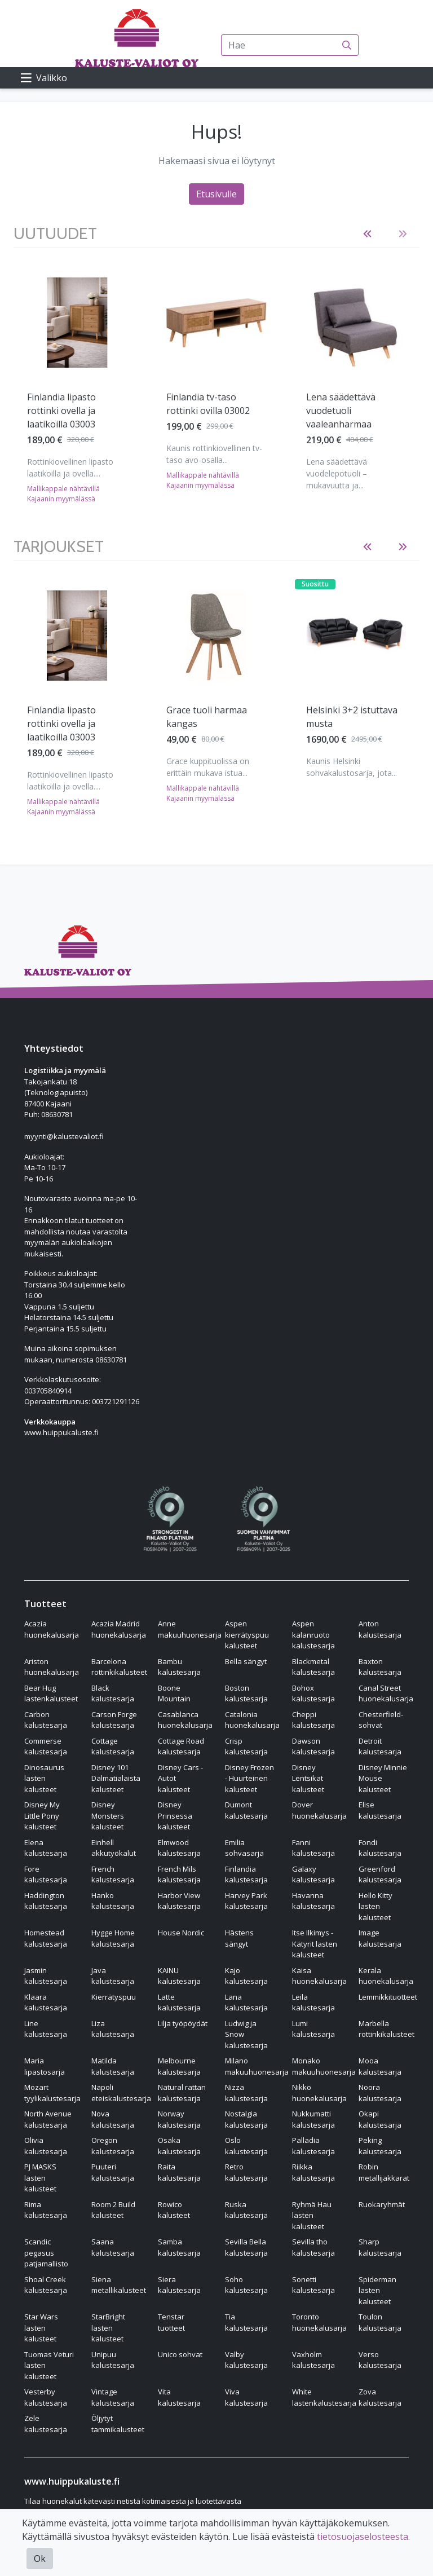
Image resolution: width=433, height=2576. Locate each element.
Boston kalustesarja (246, 1693)
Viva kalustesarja (246, 2397)
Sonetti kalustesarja (313, 2285)
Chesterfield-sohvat (381, 1720)
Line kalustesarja (45, 2029)
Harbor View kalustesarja (179, 1901)
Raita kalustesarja (179, 2172)
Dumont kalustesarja (246, 1810)
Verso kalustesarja (380, 2360)
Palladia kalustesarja (313, 2145)
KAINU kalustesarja (179, 1976)
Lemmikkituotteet (388, 1997)
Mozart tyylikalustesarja (52, 2092)
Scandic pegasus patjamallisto (46, 2253)
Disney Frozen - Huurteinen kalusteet (249, 1778)
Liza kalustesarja (112, 2029)
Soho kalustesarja (246, 2285)
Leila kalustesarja (313, 2002)
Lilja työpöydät (182, 2023)
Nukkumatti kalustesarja (313, 2119)
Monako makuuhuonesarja (324, 2066)
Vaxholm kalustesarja (313, 2360)
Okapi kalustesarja (380, 2119)
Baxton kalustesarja (380, 1667)
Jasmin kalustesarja (45, 1976)
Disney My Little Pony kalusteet (42, 1815)
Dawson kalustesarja (313, 1746)
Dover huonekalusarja (319, 1810)
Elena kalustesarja (45, 1848)
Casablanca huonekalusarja (185, 1720)
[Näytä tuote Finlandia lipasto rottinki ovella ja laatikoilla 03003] (77, 322)
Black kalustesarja (112, 1693)
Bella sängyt (246, 1661)
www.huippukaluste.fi (61, 1432)
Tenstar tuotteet (171, 2322)
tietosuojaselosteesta (362, 2536)
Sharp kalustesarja (380, 2247)
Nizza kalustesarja (246, 2092)
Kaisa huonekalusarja (319, 1976)
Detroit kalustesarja (380, 1746)
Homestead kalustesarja (45, 1938)
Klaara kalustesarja (45, 2002)
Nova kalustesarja (112, 2119)
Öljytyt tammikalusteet (117, 2423)
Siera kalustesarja (179, 2285)
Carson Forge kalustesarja (114, 1720)
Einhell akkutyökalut (113, 1848)
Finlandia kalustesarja (246, 1874)
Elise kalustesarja (380, 1810)
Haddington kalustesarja (45, 1901)
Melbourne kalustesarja (179, 2066)
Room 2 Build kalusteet (113, 2210)
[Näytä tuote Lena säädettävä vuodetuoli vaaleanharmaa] (356, 323)
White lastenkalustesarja (324, 2397)
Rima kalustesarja (45, 2210)
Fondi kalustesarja (380, 1848)
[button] (367, 234)
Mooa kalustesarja (380, 2066)
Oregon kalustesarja (112, 2145)
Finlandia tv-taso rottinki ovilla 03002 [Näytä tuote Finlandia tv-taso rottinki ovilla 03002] (208, 404)
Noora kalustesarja (380, 2092)
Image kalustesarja (380, 1938)
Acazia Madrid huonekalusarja (118, 1629)
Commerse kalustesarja (45, 1746)
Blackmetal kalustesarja (313, 1667)
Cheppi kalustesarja (313, 1720)
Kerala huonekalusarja (386, 1976)
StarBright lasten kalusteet (108, 2328)
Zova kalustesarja (380, 2397)
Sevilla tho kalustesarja (313, 2247)
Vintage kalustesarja (112, 2397)
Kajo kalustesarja (246, 1976)
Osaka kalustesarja (179, 2145)
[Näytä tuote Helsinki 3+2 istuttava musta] (356, 635)
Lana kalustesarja (246, 2002)
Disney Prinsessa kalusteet (175, 1815)
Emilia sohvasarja (244, 1848)
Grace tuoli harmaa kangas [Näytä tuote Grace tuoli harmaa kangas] (206, 717)
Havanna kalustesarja (313, 1901)
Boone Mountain (174, 1693)
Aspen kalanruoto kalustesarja (313, 1634)
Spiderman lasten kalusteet (377, 2290)
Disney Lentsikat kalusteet (308, 1778)
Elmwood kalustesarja (179, 1848)
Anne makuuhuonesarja (190, 1629)
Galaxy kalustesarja (313, 1874)
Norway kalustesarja (179, 2119)
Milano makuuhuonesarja (257, 2066)
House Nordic (181, 1932)
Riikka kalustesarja (313, 2172)
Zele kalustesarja (45, 2423)
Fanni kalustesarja (313, 1848)
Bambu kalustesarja (179, 1667)
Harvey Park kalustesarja (246, 1901)
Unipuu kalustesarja (112, 2360)
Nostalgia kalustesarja (246, 2119)
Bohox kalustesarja (313, 1693)
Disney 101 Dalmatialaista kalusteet (115, 1778)
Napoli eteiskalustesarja (121, 2092)
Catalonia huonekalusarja (252, 1720)
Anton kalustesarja (380, 1629)
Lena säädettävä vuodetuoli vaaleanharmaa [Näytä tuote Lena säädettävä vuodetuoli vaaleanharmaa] (340, 410)
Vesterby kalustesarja (45, 2397)
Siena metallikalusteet (118, 2285)
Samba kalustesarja (179, 2247)
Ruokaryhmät (382, 2204)
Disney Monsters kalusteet (107, 1815)
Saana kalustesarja (112, 2247)
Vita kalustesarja (179, 2397)
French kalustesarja (112, 1874)
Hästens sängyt (239, 1938)
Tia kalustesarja (246, 2322)
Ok (40, 2558)
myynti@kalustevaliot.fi (64, 1136)
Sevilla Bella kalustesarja (246, 2247)
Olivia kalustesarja (45, 2145)
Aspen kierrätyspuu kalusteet (247, 1634)
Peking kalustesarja (380, 2145)
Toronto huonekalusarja (319, 2322)
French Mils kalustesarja (179, 1874)
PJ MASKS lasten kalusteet (40, 2178)
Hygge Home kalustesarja (113, 1938)
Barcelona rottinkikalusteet (119, 1667)
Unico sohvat (180, 2354)
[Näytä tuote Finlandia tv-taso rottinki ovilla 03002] (216, 322)
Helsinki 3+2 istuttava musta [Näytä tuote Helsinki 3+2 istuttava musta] (351, 717)
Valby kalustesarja (246, 2360)
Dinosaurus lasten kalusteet (44, 1778)
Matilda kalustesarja (112, 2066)
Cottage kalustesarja (112, 1746)
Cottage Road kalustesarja (181, 1746)
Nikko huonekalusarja (319, 2092)
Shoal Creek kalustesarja (45, 2285)
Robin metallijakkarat (384, 2172)
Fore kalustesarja (45, 1874)
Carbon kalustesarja (45, 1720)
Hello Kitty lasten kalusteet (375, 1906)
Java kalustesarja (112, 1976)
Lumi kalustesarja (313, 2029)
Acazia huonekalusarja (51, 1629)
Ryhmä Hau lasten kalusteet (312, 2215)
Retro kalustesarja (246, 2172)
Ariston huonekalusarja (51, 1667)
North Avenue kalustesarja (48, 2119)
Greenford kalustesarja (380, 1874)
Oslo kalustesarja (246, 2145)
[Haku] (347, 45)
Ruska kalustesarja (246, 2210)
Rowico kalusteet (174, 2210)
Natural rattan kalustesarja (182, 2092)
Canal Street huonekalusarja (386, 1693)
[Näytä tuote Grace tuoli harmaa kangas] (216, 635)
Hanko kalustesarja (112, 1901)
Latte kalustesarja (179, 2002)
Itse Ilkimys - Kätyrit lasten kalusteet (314, 1943)
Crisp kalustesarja (246, 1746)
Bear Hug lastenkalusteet (51, 1693)
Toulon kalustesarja (380, 2322)
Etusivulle (216, 194)
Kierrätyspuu (113, 1997)
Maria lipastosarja (44, 2066)
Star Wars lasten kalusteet (41, 2328)
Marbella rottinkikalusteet (386, 2029)
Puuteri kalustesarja (112, 2172)
